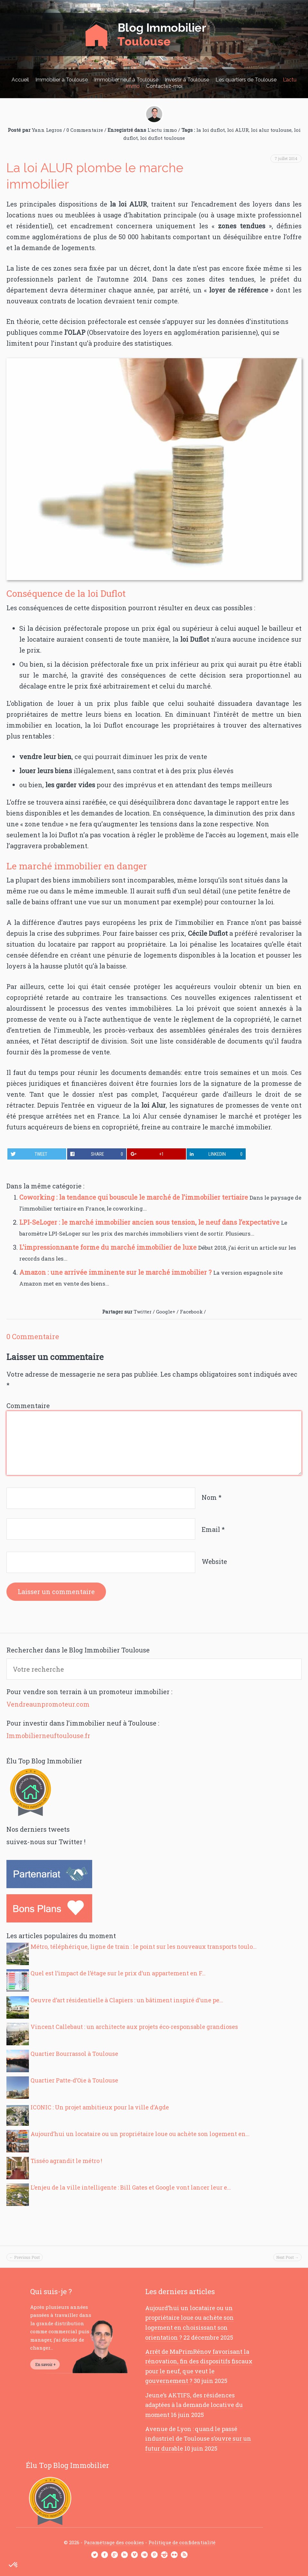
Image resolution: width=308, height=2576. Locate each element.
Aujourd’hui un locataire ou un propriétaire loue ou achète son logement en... (140, 2134)
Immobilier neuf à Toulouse (126, 80)
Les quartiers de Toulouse (246, 80)
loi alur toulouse (271, 130)
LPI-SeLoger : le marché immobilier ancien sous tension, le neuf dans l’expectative (150, 1222)
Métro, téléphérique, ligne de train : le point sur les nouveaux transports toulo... (144, 1946)
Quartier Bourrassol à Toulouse (74, 2053)
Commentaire (28, 1405)
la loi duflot (210, 130)
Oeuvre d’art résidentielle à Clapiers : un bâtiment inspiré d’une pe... (127, 2000)
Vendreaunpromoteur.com (48, 1704)
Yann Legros (47, 130)
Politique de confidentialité (182, 2542)
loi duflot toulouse (162, 138)
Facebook (191, 1311)
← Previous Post (24, 2257)
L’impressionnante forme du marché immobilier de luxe (108, 1247)
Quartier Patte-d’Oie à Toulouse (74, 2080)
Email (213, 1529)
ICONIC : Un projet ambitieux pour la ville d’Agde (100, 2107)
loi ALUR (238, 130)
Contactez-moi (164, 86)
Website (214, 1561)
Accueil (20, 80)
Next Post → (287, 2257)
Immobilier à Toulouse (61, 80)
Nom (212, 1497)
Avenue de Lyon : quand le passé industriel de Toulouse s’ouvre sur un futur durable (198, 2438)
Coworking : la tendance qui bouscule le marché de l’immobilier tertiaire (134, 1197)
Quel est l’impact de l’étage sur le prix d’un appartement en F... (118, 1973)
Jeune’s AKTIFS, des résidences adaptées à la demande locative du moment (194, 2405)
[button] (13, 2565)
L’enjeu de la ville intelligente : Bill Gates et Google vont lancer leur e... (131, 2187)
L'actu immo (162, 130)
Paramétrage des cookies (114, 2542)
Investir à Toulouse (187, 80)
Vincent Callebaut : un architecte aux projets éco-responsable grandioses (134, 2027)
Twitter (143, 1311)
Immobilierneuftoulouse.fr (48, 1735)
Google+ (165, 1311)
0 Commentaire (84, 130)
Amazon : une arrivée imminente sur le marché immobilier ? (116, 1272)
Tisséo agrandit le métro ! (66, 2161)
